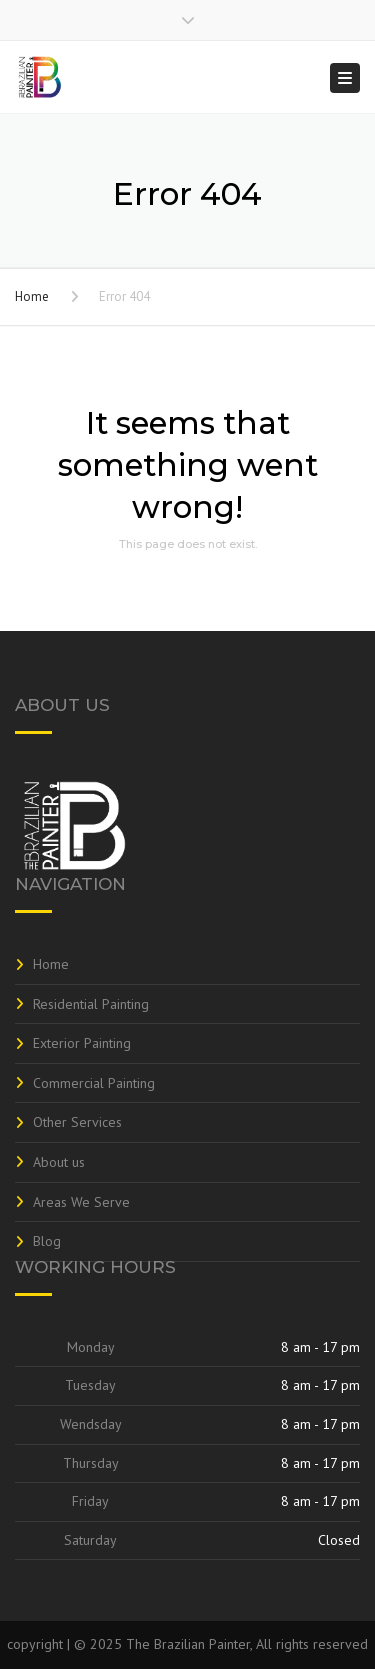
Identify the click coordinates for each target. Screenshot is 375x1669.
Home (32, 296)
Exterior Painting (82, 1043)
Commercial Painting (94, 1083)
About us (59, 1162)
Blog (47, 1241)
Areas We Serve (81, 1202)
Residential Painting (91, 1004)
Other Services (77, 1122)
